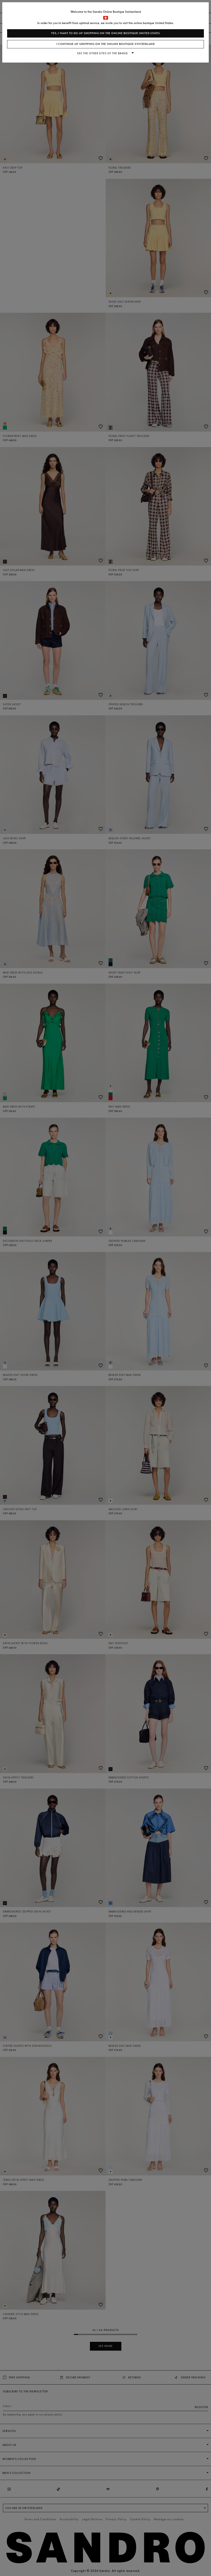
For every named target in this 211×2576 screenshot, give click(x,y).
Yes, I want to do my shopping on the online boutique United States (105, 33)
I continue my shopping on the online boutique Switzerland (105, 44)
